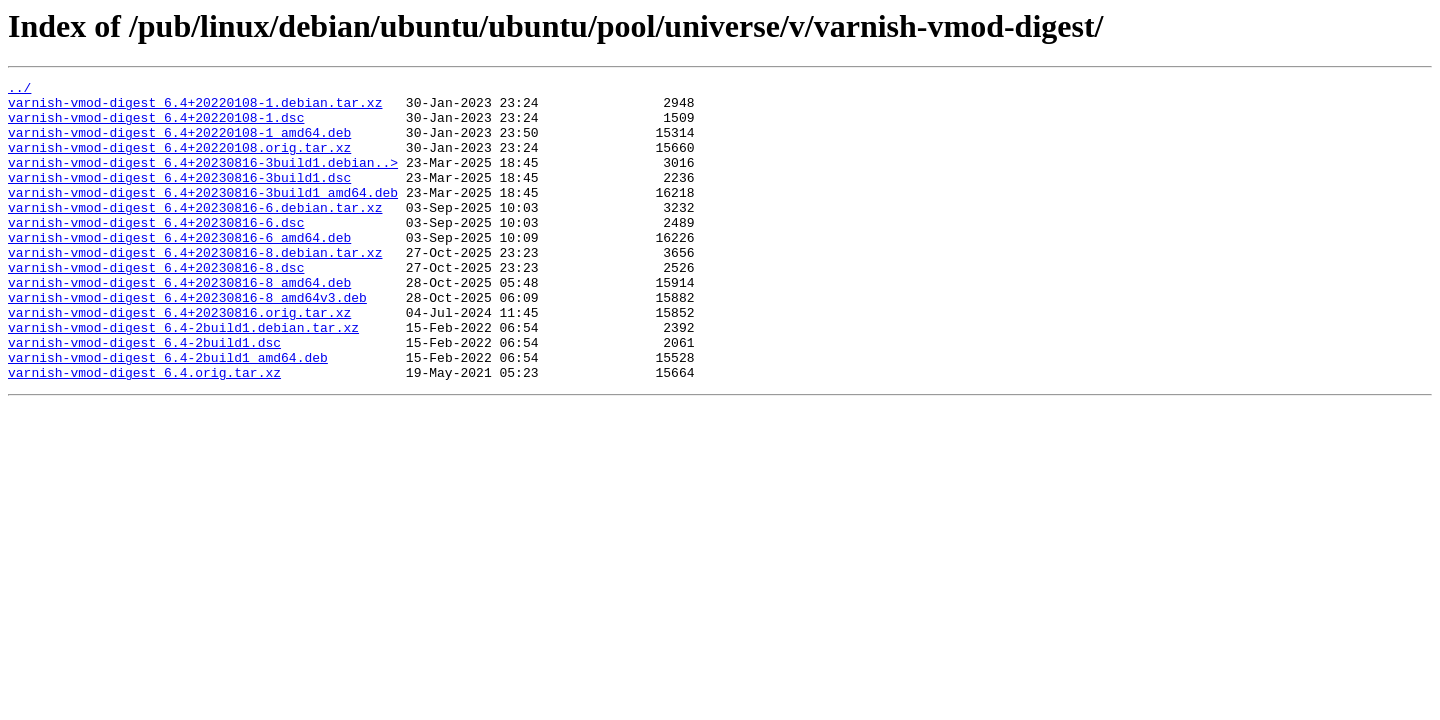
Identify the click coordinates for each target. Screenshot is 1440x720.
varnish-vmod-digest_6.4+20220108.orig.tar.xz (179, 162)
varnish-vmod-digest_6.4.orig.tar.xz (144, 432)
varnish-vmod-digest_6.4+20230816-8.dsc (156, 306)
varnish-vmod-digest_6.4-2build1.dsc (144, 396)
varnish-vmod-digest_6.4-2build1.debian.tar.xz (183, 378)
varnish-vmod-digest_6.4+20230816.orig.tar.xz (179, 360)
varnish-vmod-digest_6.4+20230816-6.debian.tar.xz (195, 234)
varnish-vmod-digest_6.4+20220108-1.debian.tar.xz (195, 108)
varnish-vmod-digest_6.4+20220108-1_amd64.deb (179, 144)
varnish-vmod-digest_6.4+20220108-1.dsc (156, 126)
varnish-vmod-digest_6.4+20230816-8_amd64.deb (179, 324)
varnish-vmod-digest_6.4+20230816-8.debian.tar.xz (195, 288)
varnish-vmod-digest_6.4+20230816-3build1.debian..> (203, 180)
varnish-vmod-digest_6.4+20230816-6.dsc (156, 252)
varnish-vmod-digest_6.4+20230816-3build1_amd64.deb (203, 216)
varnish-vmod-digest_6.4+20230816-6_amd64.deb (179, 270)
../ (19, 90)
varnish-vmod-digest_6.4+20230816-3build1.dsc (179, 198)
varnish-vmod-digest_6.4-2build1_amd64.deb (168, 414)
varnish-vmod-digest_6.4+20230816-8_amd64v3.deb (187, 342)
